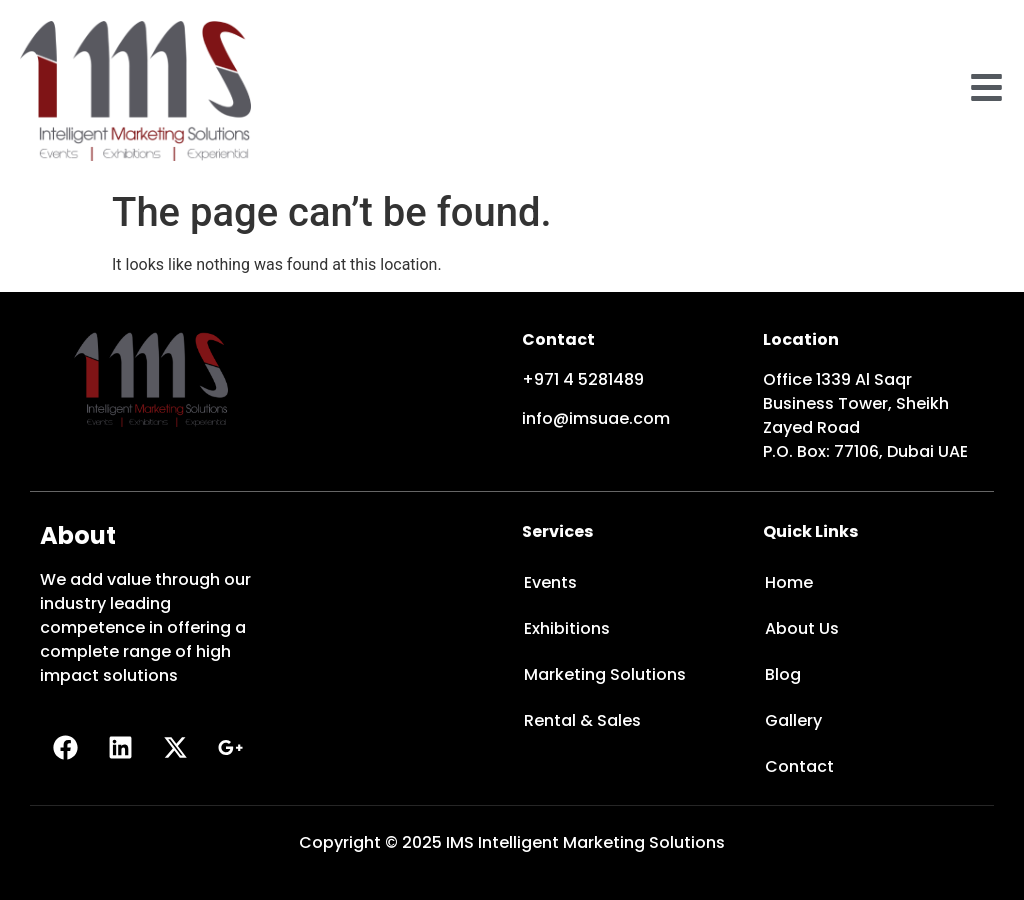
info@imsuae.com (596, 418)
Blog (783, 674)
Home (789, 582)
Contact (799, 766)
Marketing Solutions (605, 674)
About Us (802, 628)
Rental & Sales (582, 720)
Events (550, 582)
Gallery (793, 720)
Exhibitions (567, 628)
